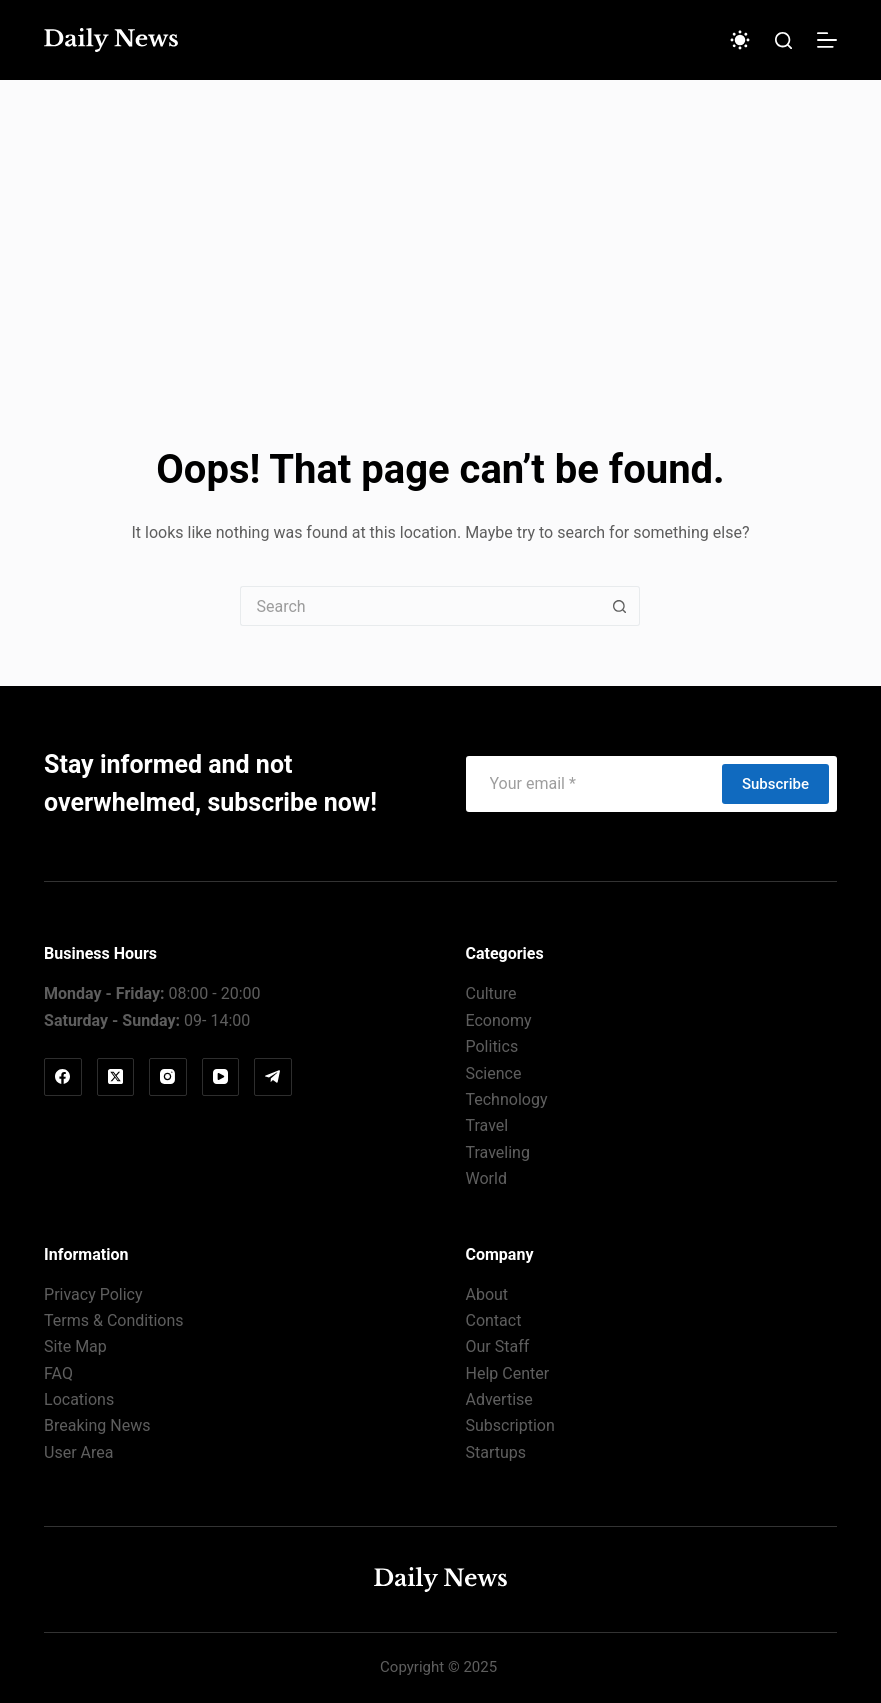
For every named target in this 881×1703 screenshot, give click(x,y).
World (485, 1178)
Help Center (507, 1373)
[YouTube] (221, 1077)
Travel (486, 1125)
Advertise (498, 1399)
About (486, 1294)
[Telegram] (273, 1077)
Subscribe (775, 784)
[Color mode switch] (740, 40)
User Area (78, 1452)
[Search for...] (420, 606)
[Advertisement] (440, 230)
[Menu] (827, 40)
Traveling (497, 1152)
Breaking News (97, 1425)
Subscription (509, 1425)
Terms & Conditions (114, 1320)
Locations (79, 1399)
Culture (490, 993)
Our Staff (497, 1346)
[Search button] (620, 606)
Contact (493, 1320)
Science (493, 1073)
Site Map (75, 1346)
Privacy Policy (93, 1294)
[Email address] (593, 784)
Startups (495, 1452)
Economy (498, 1020)
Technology (506, 1099)
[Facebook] (63, 1077)
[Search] (783, 40)
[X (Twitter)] (116, 1077)
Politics (491, 1046)
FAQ (58, 1373)
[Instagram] (168, 1077)
